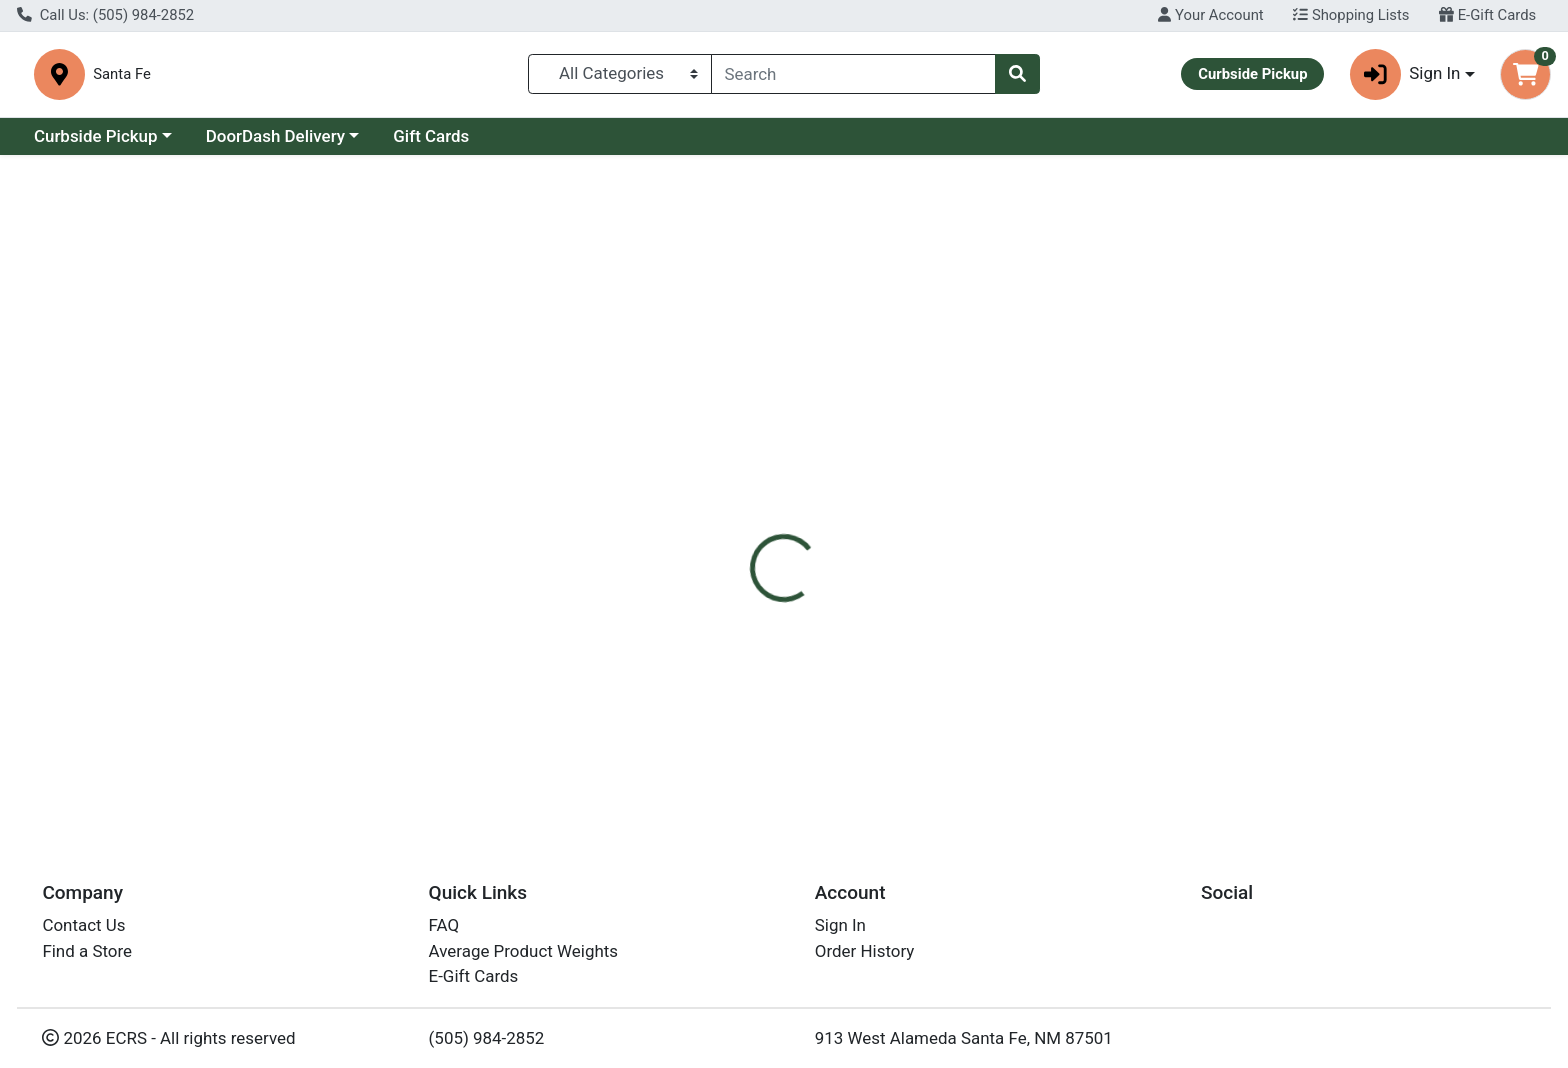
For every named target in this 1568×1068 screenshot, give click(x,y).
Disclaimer (803, 429)
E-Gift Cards (1487, 15)
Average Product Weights (523, 951)
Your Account (1210, 15)
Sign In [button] (1405, 75)
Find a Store (87, 951)
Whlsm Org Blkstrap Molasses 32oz (860, 746)
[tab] (709, 428)
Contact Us (83, 925)
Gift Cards (431, 138)
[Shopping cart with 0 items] (1525, 75)
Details (709, 429)
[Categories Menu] (619, 75)
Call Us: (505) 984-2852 (105, 15)
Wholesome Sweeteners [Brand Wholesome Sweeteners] (947, 554)
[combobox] (854, 75)
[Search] (854, 75)
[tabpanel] (1110, 550)
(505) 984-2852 (487, 1038)
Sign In (840, 925)
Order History (865, 951)
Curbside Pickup (96, 138)
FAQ (444, 925)
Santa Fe (498, 75)
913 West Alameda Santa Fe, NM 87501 (964, 1038)
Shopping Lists (1351, 15)
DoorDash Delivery (275, 138)
